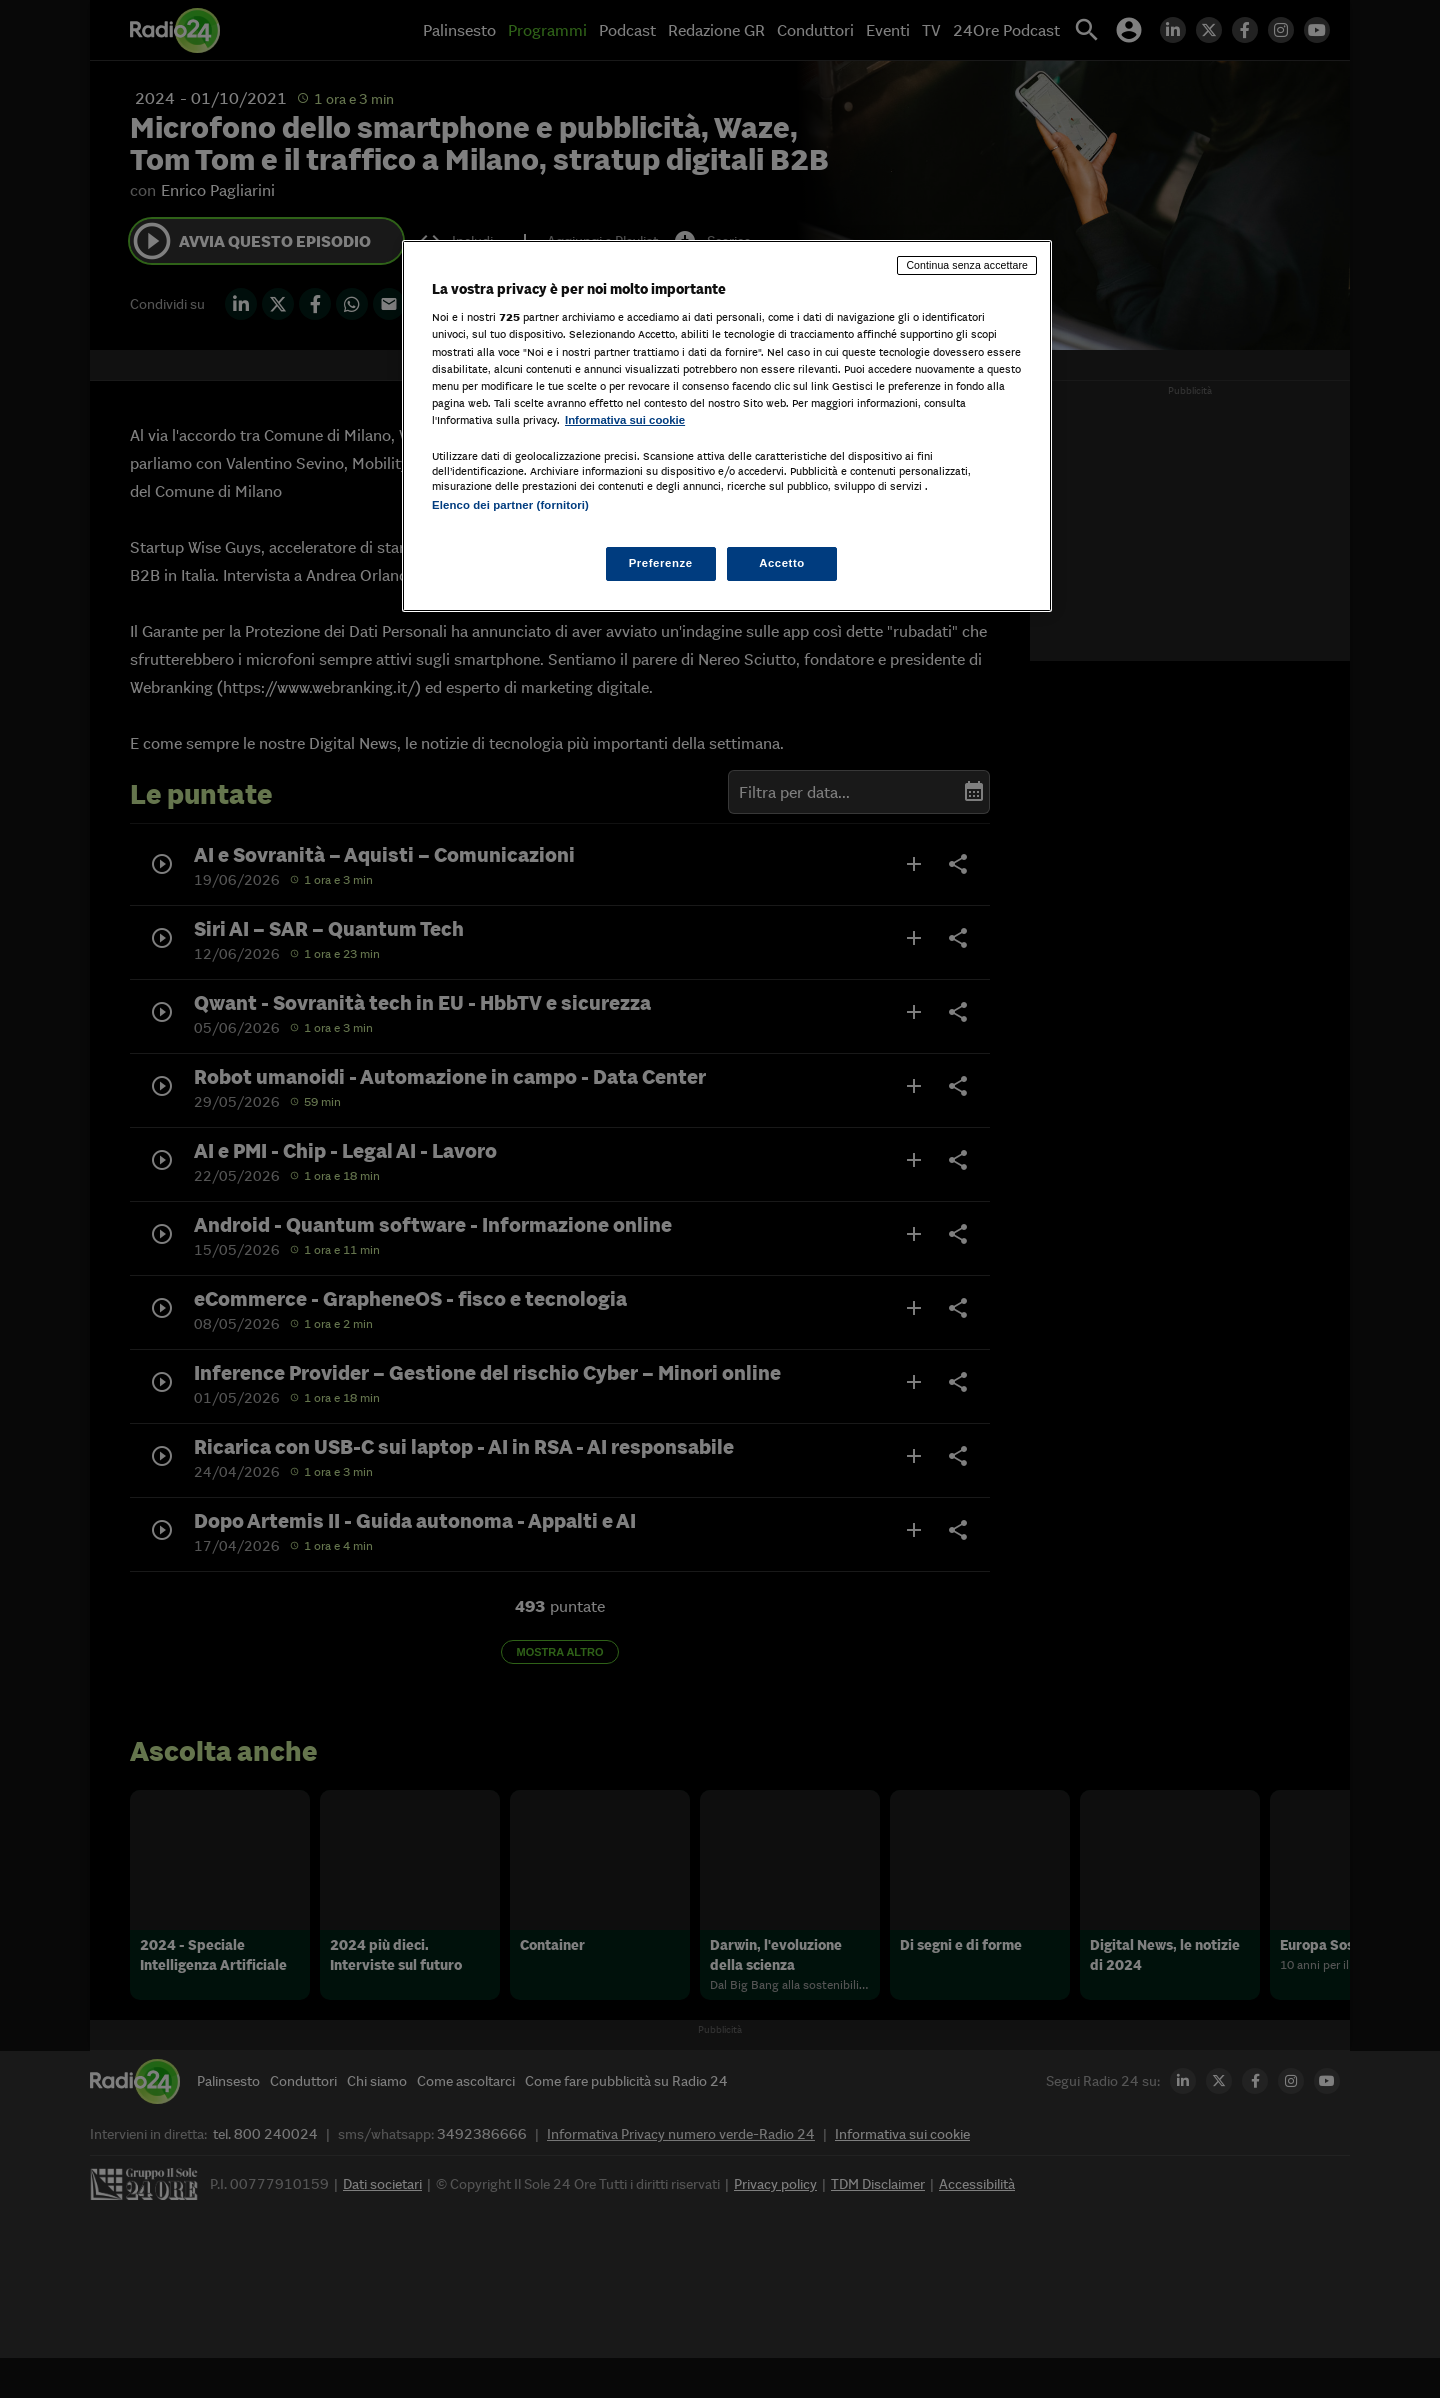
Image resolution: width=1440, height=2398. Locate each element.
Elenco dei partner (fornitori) (510, 505)
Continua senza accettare (967, 265)
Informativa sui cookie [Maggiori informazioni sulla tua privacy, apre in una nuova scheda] (625, 420)
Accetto (782, 563)
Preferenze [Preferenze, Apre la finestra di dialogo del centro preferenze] (661, 563)
